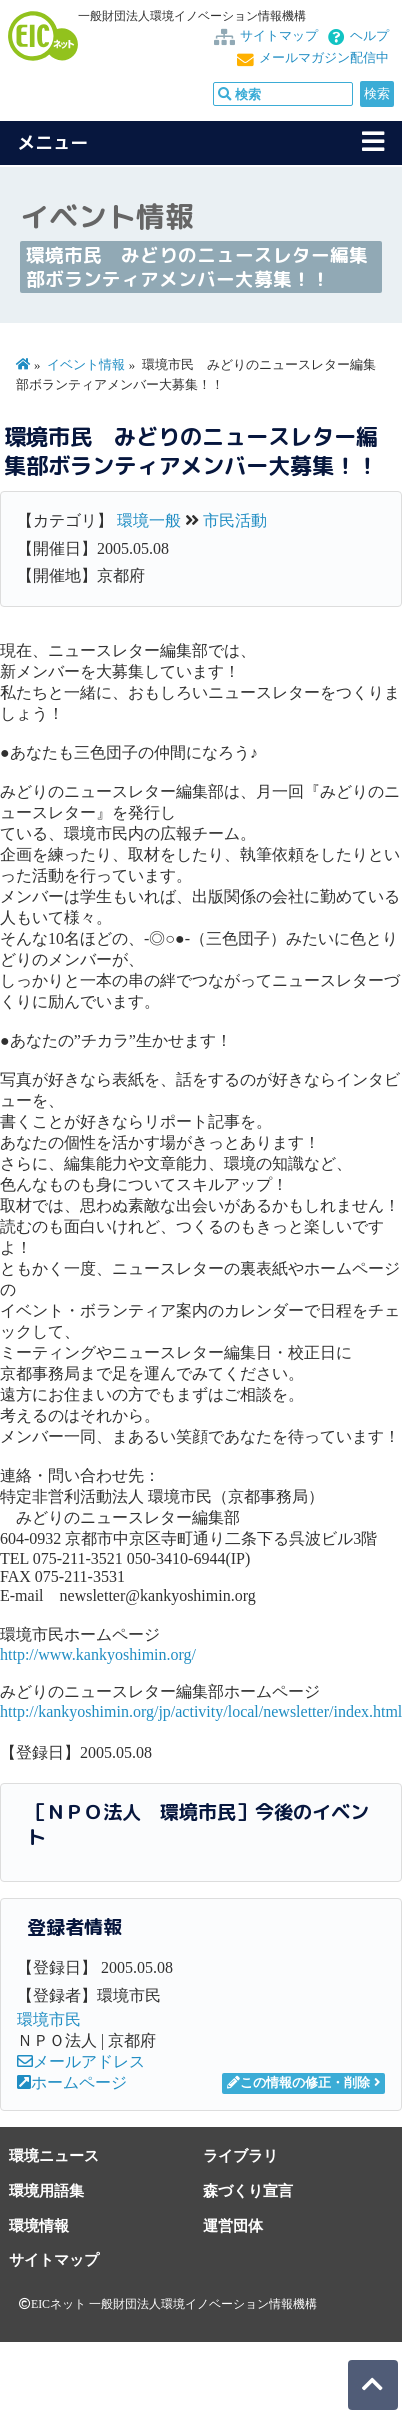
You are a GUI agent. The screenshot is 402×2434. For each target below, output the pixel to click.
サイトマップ (279, 36)
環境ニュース (54, 2155)
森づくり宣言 (248, 2190)
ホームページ (72, 2082)
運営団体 (233, 2225)
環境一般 (149, 520)
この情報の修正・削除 (298, 2083)
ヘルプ (369, 36)
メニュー (53, 142)
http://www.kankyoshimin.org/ (98, 1654)
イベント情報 (86, 365)
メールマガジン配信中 (324, 58)
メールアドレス (81, 2061)
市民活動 (235, 520)
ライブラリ (240, 2155)
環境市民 (49, 2019)
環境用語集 (46, 2190)
